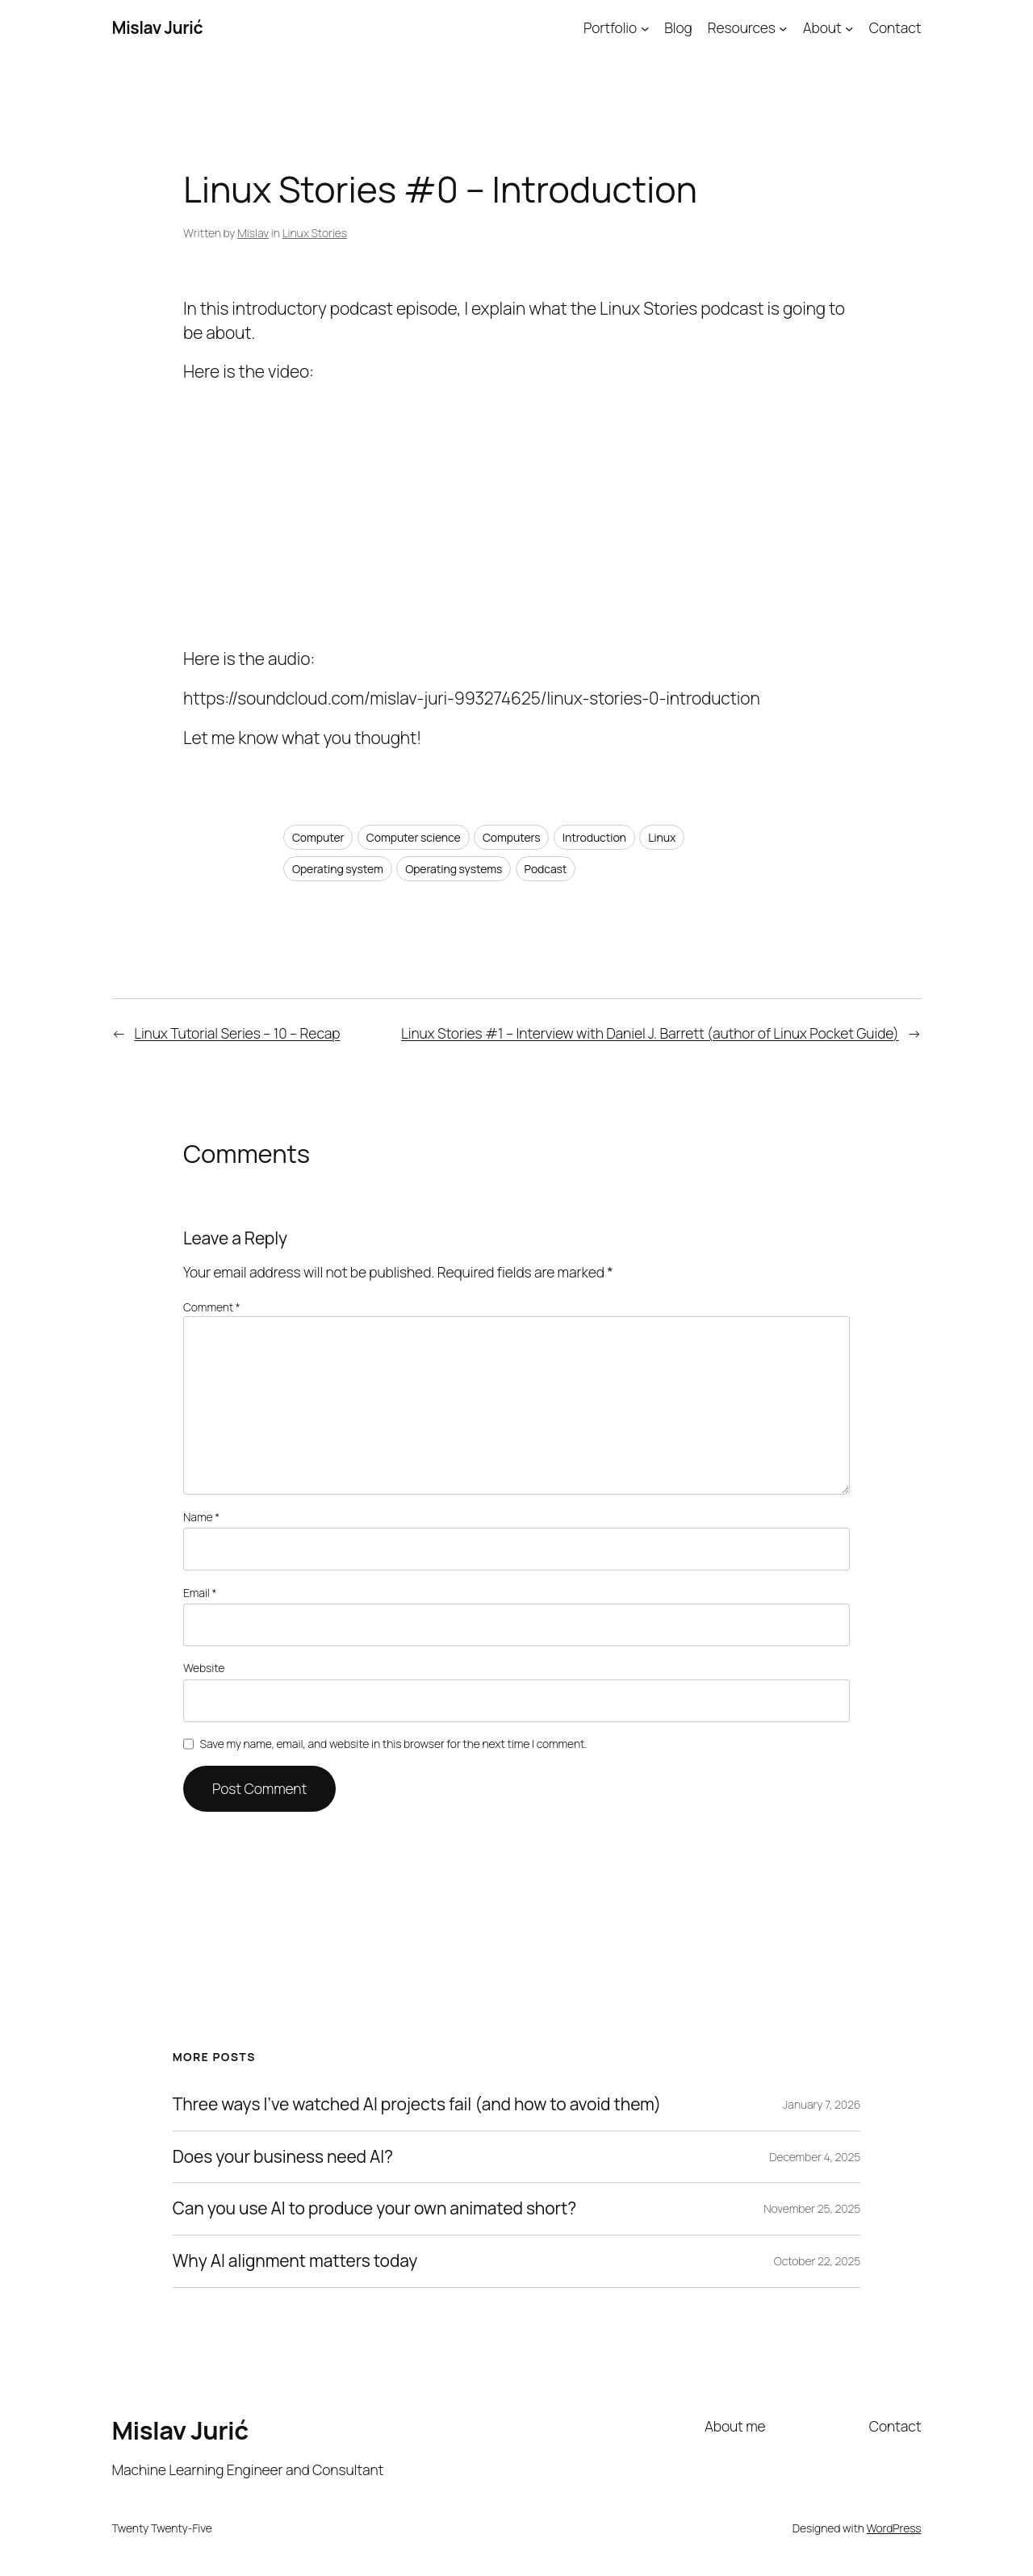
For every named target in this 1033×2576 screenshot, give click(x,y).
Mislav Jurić (157, 27)
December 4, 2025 (814, 2156)
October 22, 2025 (817, 2261)
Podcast (546, 868)
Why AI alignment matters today (295, 2261)
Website (203, 1667)
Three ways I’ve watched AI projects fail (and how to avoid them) (417, 2104)
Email (199, 1592)
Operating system (337, 868)
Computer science (413, 837)
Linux (661, 837)
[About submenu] (849, 27)
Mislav (253, 232)
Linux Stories (314, 232)
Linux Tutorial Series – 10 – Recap (237, 1033)
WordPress (894, 2528)
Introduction (594, 837)
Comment (211, 1307)
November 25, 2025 (811, 2208)
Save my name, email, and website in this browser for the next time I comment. (394, 1743)
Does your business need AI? (283, 2157)
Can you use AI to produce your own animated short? (374, 2208)
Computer (318, 837)
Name (201, 1516)
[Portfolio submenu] (645, 27)
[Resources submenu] (783, 27)
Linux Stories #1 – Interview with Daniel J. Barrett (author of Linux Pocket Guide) (650, 1033)
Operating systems (453, 868)
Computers (512, 837)
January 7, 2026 (821, 2104)
